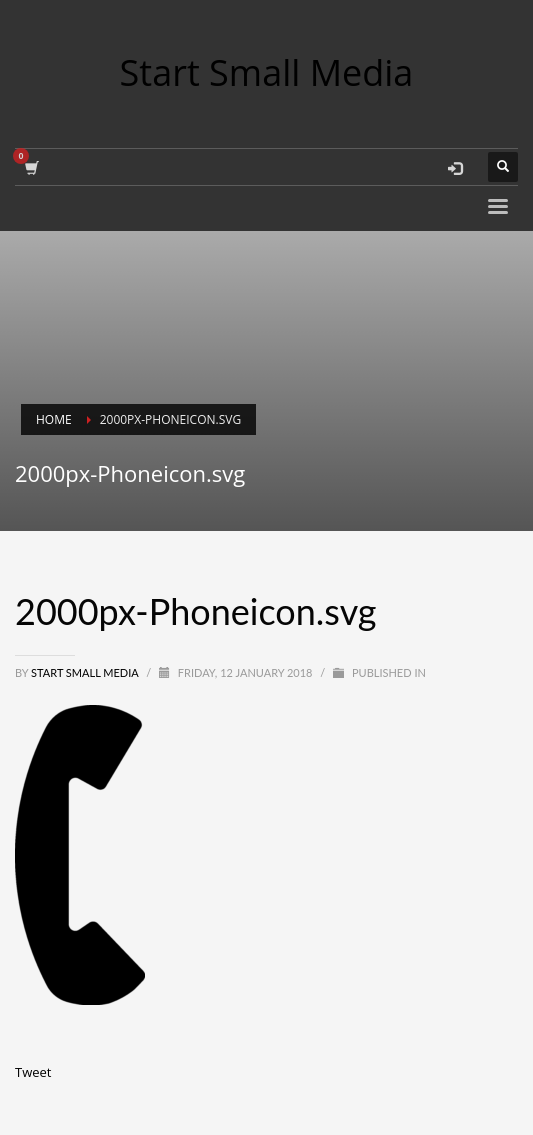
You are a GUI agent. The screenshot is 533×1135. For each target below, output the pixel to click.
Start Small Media (86, 672)
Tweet (33, 1072)
